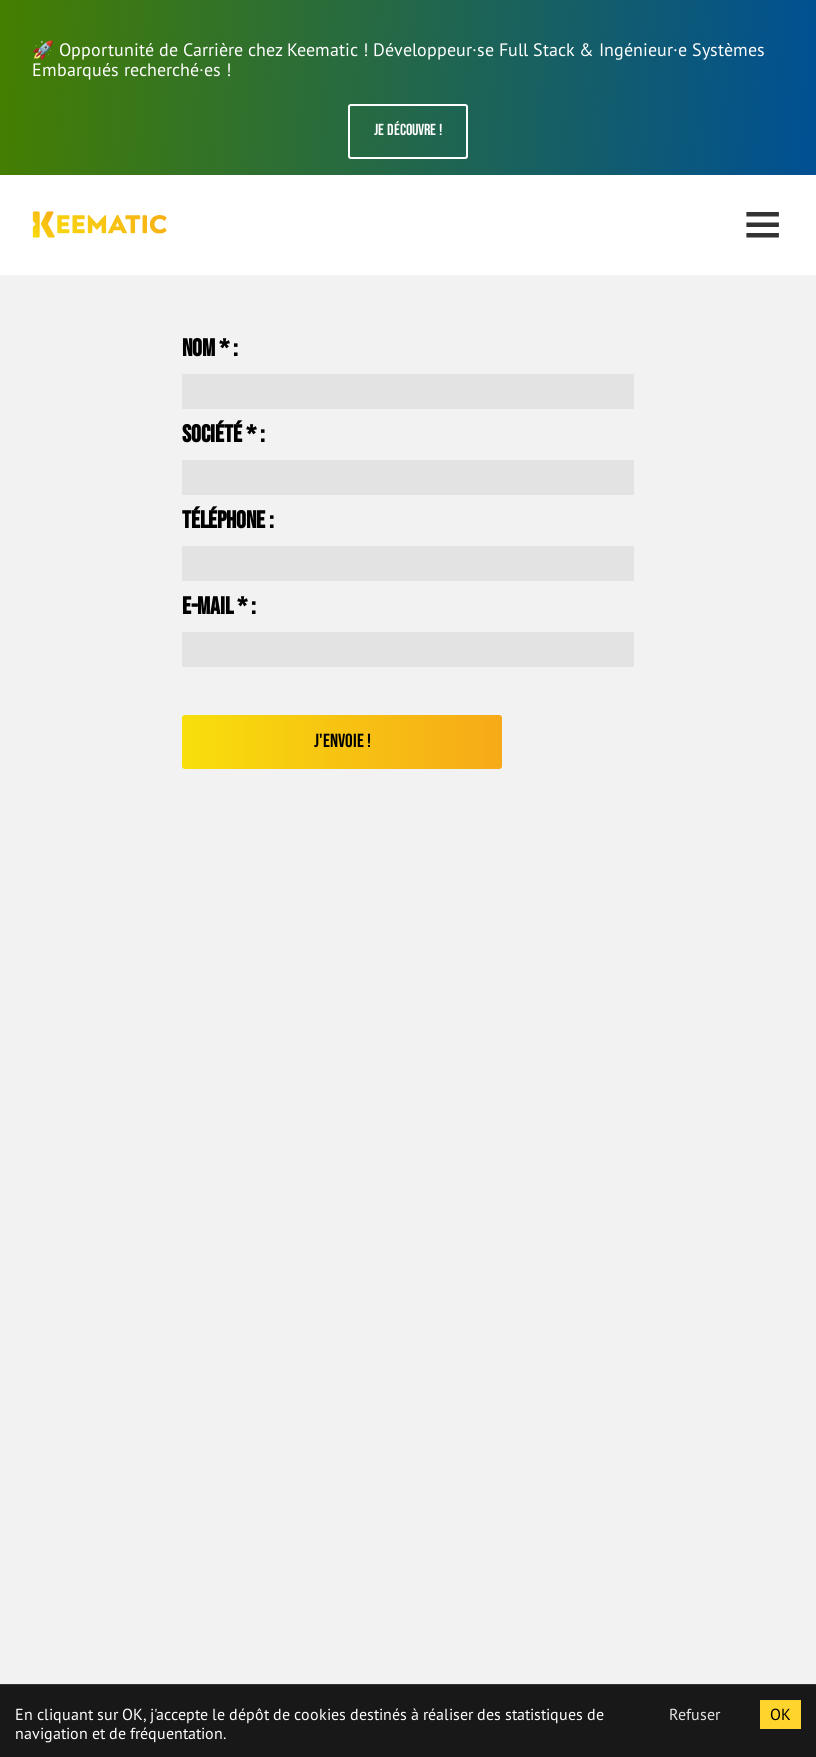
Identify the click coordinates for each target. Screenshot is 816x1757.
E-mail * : (219, 607)
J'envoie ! (342, 741)
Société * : (223, 435)
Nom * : (210, 349)
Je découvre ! (408, 130)
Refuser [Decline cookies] (694, 1714)
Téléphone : (228, 521)
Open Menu (762, 224)
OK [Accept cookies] (780, 1714)
